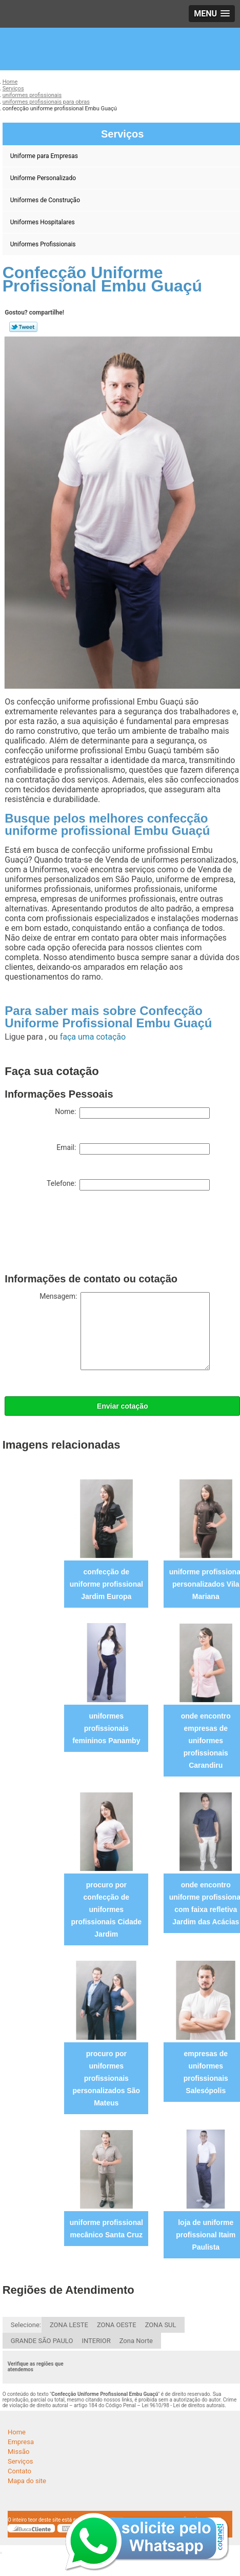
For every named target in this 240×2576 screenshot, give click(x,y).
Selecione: (26, 2325)
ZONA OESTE (116, 2325)
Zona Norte (136, 2341)
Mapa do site (27, 2481)
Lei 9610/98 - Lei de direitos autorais (183, 2405)
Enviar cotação (122, 1406)
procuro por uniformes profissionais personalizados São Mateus (106, 2078)
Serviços (20, 2461)
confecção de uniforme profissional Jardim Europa (106, 1584)
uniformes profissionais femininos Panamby (106, 1728)
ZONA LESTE (69, 2325)
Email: (133, 1149)
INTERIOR (96, 2341)
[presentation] (83, 1234)
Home (17, 2432)
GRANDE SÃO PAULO (42, 2341)
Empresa (21, 2442)
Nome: (132, 1113)
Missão (18, 2451)
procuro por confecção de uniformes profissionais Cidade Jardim (106, 1909)
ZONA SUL (160, 2325)
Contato (19, 2471)
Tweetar (23, 327)
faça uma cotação (93, 1037)
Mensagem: (124, 1331)
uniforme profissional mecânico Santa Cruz (106, 2228)
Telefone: (128, 1185)
